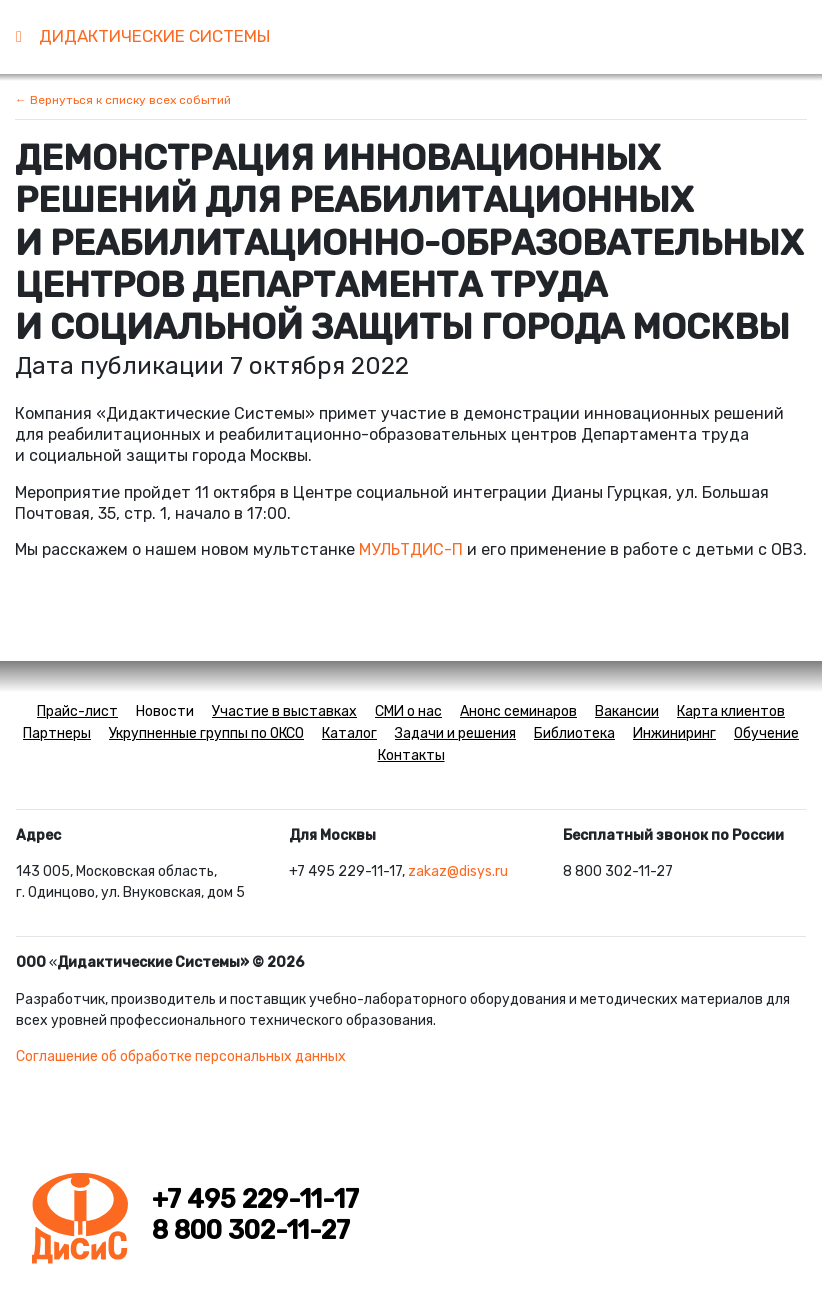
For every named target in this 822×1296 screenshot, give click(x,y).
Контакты (411, 755)
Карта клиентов (731, 711)
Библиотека (574, 733)
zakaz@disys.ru (458, 871)
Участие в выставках (284, 711)
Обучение (766, 733)
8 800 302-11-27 (251, 1230)
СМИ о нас (408, 711)
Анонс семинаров (518, 711)
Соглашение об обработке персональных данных (181, 1056)
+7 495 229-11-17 (255, 1199)
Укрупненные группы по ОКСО (206, 733)
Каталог (349, 733)
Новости (165, 711)
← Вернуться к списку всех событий (123, 100)
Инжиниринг (674, 733)
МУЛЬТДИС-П (411, 549)
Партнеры (57, 733)
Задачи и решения (455, 733)
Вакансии (627, 711)
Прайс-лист (77, 711)
